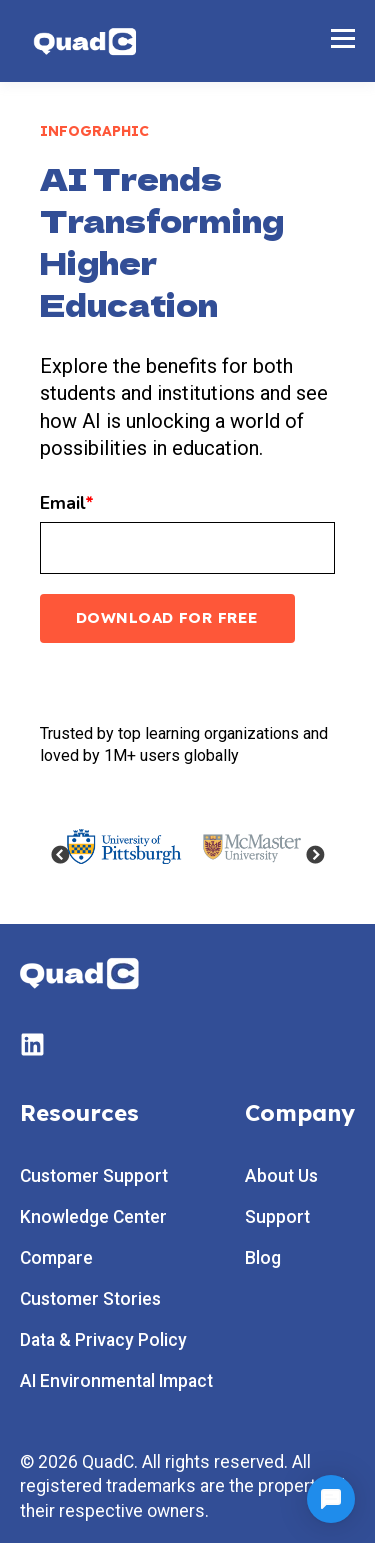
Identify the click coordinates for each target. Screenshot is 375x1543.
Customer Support (94, 1176)
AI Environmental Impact (116, 1381)
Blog (263, 1258)
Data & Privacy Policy (103, 1340)
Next (315, 856)
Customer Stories (90, 1299)
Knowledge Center (93, 1217)
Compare (56, 1258)
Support (277, 1217)
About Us (281, 1176)
